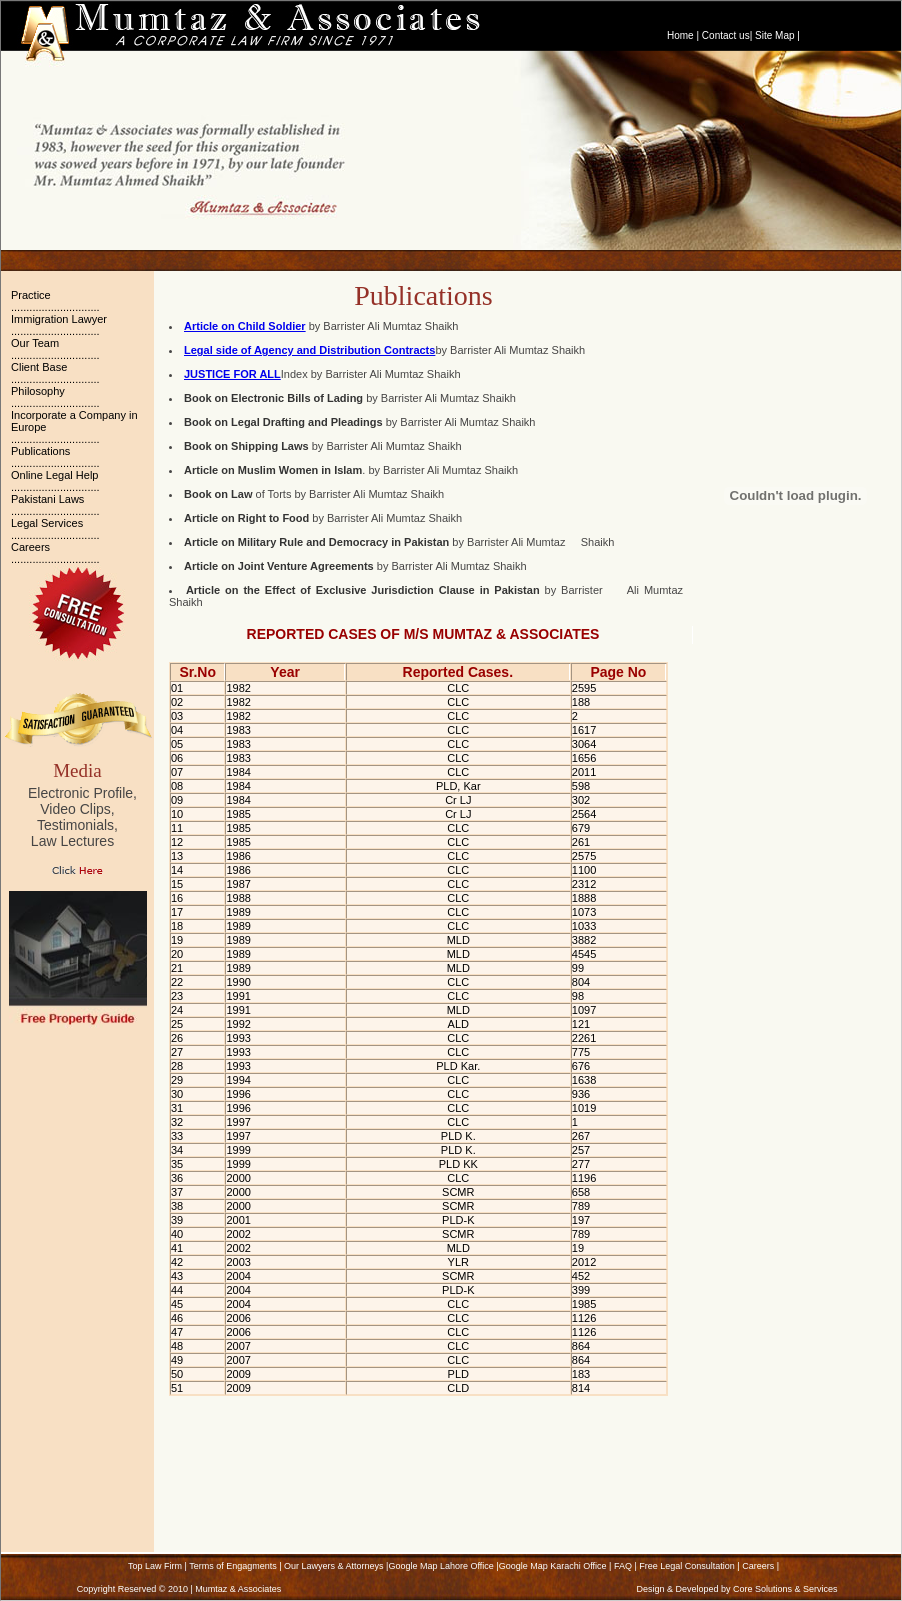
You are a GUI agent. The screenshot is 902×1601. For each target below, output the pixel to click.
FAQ (623, 1566)
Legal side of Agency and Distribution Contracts (309, 350)
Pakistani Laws (47, 499)
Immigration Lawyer (59, 319)
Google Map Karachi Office (553, 1566)
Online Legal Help (54, 475)
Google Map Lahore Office (440, 1566)
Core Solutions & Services (785, 1589)
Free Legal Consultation (687, 1566)
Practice (31, 295)
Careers (30, 547)
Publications (40, 451)
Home (680, 35)
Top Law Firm (155, 1566)
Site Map (774, 35)
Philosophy (38, 391)
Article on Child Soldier (245, 326)
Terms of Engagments (233, 1566)
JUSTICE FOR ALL (232, 374)
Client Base (39, 367)
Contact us (726, 35)
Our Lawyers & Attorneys (334, 1566)
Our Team (35, 343)
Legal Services (47, 523)
